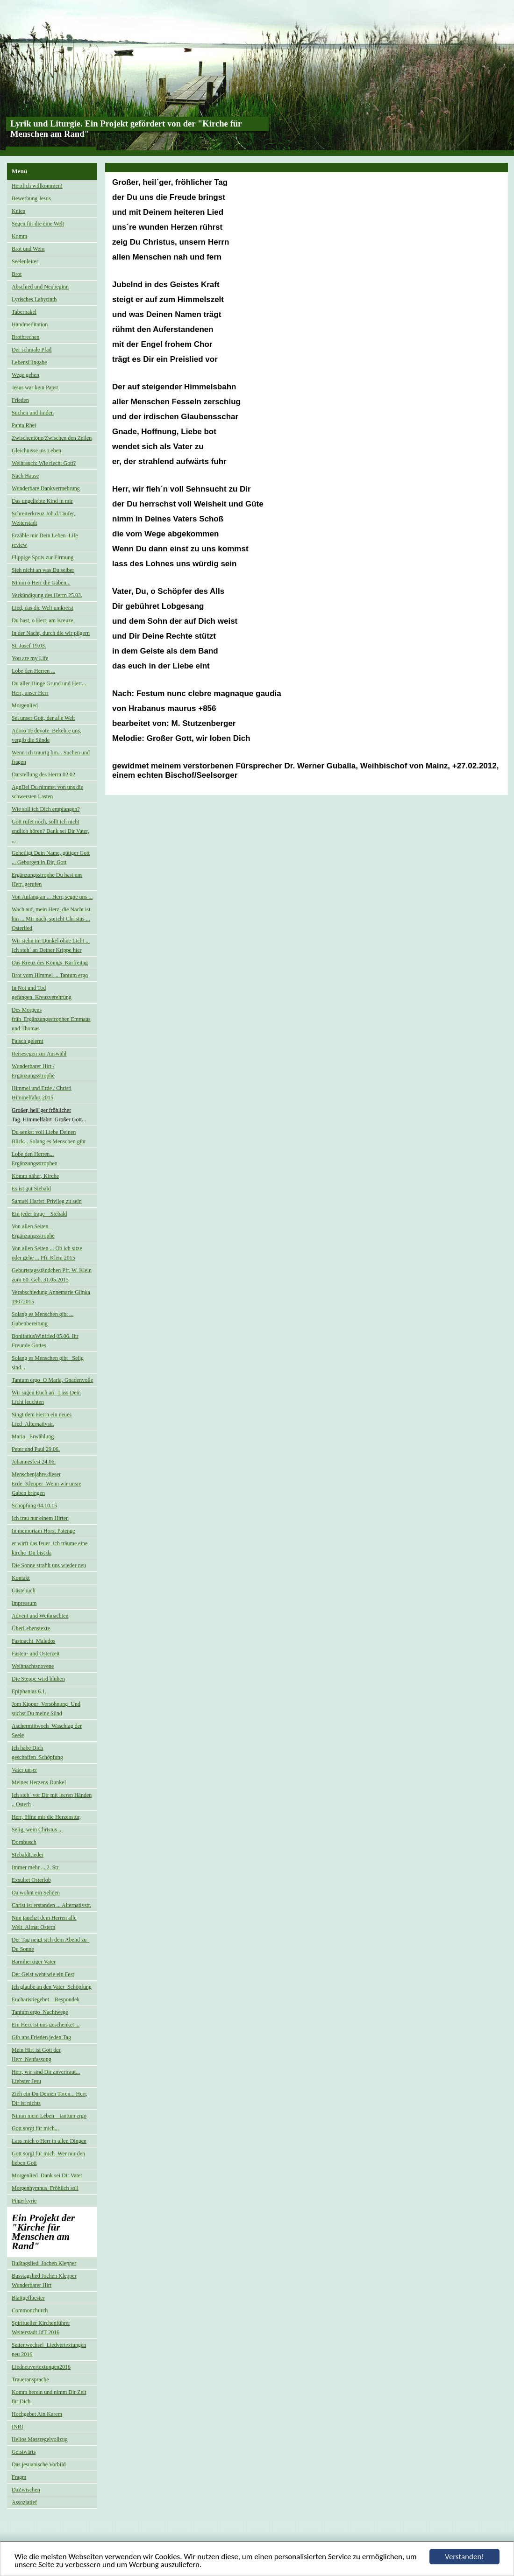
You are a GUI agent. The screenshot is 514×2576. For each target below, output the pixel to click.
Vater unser (24, 1770)
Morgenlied (25, 705)
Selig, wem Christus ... (37, 1829)
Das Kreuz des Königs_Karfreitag (50, 962)
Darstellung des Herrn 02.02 (43, 774)
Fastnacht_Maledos (33, 1641)
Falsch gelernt (27, 1041)
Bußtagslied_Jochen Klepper (44, 2263)
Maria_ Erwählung (33, 1436)
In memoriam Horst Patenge (43, 1530)
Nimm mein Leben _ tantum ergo (49, 2115)
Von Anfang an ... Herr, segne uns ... (52, 897)
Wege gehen (25, 375)
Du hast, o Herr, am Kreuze (42, 620)
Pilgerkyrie (24, 2200)
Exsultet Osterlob (31, 1880)
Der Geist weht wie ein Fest (43, 1974)
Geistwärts (24, 2452)
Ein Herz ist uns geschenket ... (45, 2024)
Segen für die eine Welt (38, 223)
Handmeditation (30, 324)
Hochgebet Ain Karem (37, 2414)
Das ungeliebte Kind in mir (42, 501)
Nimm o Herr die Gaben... (41, 582)
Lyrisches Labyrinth (34, 299)
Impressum (24, 1603)
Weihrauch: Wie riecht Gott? (44, 463)
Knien (18, 211)
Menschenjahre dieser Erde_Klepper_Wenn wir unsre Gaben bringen (46, 1483)
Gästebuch (24, 1590)
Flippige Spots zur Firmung (42, 557)
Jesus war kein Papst (35, 387)
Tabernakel (24, 312)
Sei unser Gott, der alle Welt (43, 718)
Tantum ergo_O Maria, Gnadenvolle (52, 1380)
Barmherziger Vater (34, 1961)
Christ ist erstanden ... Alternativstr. (51, 1905)
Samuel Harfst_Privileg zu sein (47, 1201)
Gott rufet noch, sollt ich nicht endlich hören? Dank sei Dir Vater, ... (50, 831)
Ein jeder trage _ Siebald (39, 1214)
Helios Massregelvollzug (40, 2439)
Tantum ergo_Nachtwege (40, 2012)
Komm (19, 236)
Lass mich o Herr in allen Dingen (49, 2141)
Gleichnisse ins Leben (36, 450)
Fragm (19, 2477)
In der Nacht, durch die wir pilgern (51, 633)
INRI (17, 2426)
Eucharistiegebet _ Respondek (45, 1999)
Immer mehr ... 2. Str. (36, 1867)
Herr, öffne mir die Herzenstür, (46, 1817)
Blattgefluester (28, 2297)
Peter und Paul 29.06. (36, 1449)
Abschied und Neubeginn (40, 286)
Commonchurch (30, 2310)
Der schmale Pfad (31, 349)
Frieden (20, 400)
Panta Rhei (24, 425)
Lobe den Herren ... (33, 671)
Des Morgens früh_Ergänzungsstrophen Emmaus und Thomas (51, 1019)
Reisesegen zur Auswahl (39, 1053)
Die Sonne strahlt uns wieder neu (49, 1565)
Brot (16, 274)
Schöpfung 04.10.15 (34, 1505)
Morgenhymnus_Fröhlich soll (45, 2188)
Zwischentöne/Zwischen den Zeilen (52, 438)
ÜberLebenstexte (31, 1628)
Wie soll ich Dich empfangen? (45, 809)
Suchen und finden (33, 412)
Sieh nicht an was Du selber (43, 570)
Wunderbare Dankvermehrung (46, 488)
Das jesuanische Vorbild (39, 2464)
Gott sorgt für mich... (35, 2128)
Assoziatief (24, 2502)
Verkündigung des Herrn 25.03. (47, 595)
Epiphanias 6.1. (29, 1691)
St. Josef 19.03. (29, 645)
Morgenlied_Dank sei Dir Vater (47, 2175)
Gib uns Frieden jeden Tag (41, 2037)
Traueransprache (30, 2379)
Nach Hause (25, 475)
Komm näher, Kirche (35, 1176)
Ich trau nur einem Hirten (40, 1518)
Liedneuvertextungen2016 (41, 2367)
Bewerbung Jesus (31, 198)
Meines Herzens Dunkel (39, 1782)
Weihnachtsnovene (33, 1666)
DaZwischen (26, 2489)
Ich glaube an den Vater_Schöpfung (52, 1987)
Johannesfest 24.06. (34, 1461)
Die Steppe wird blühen (38, 1678)
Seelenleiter (25, 261)
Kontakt (21, 1578)
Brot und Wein (28, 249)
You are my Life (30, 658)
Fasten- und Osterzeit (36, 1653)
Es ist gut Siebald (31, 1188)
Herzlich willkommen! (37, 186)
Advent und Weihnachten (40, 1615)
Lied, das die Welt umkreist (42, 608)
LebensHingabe (29, 362)
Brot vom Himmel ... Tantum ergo (50, 975)
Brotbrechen (25, 337)
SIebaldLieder (27, 1854)
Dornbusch (24, 1842)
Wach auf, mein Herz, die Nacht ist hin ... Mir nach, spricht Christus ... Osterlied (51, 918)
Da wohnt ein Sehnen (36, 1892)
